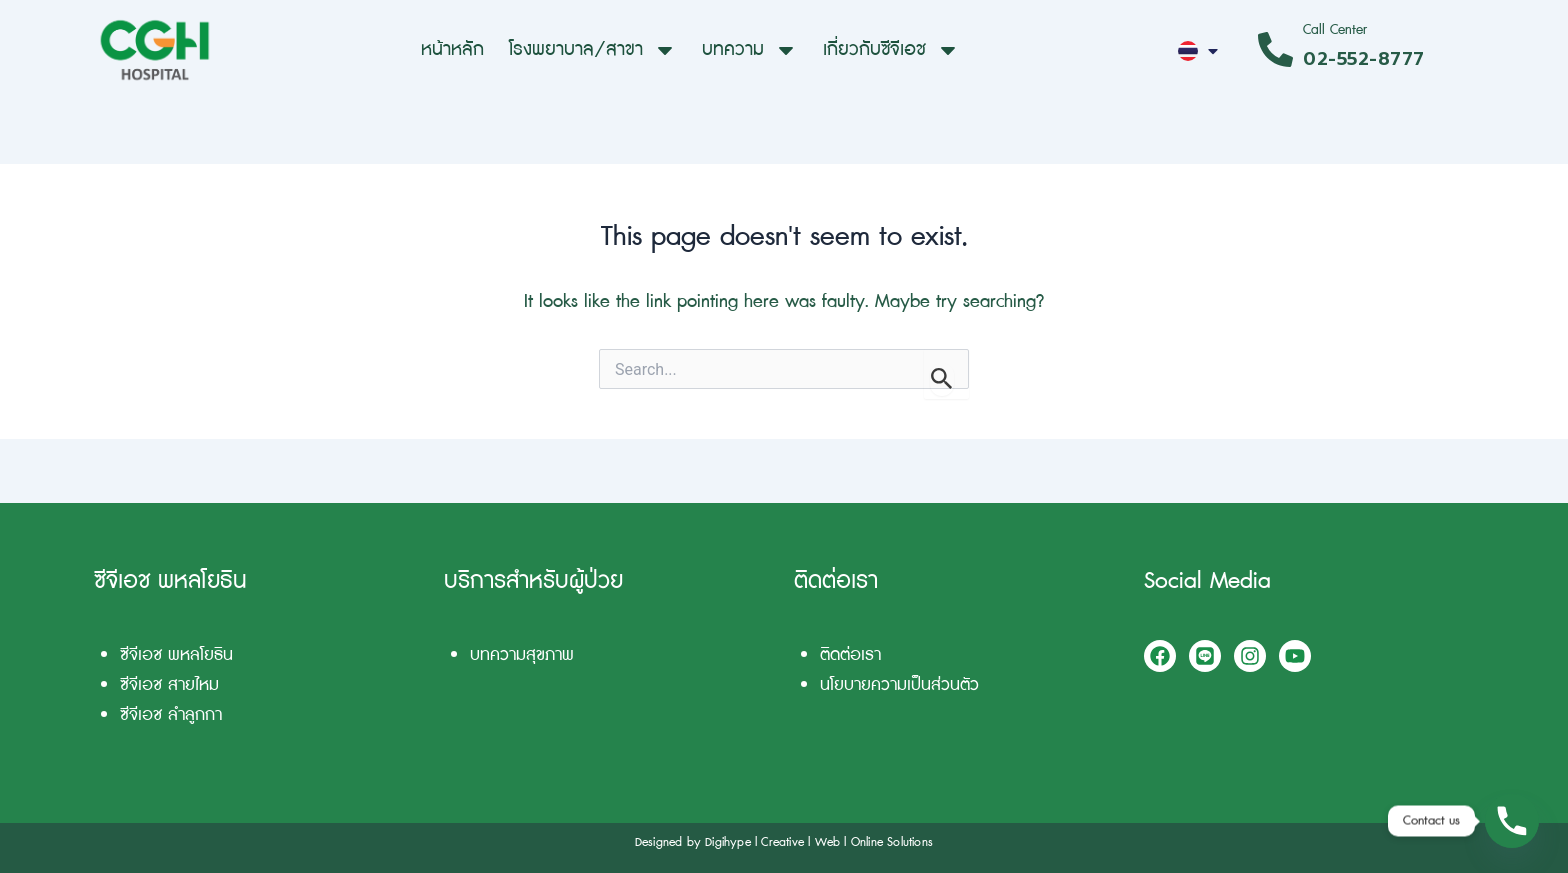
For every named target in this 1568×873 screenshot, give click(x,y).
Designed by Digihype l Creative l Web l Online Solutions (784, 842)
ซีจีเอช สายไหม (169, 684)
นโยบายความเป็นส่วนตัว (899, 684)
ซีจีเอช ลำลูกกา (171, 714)
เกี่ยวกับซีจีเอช (891, 50)
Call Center (1335, 29)
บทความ (750, 50)
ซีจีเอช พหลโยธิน (176, 654)
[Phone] (1512, 821)
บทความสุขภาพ (522, 654)
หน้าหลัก (452, 49)
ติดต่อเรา (850, 654)
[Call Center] (1275, 49)
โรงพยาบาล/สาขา (593, 50)
